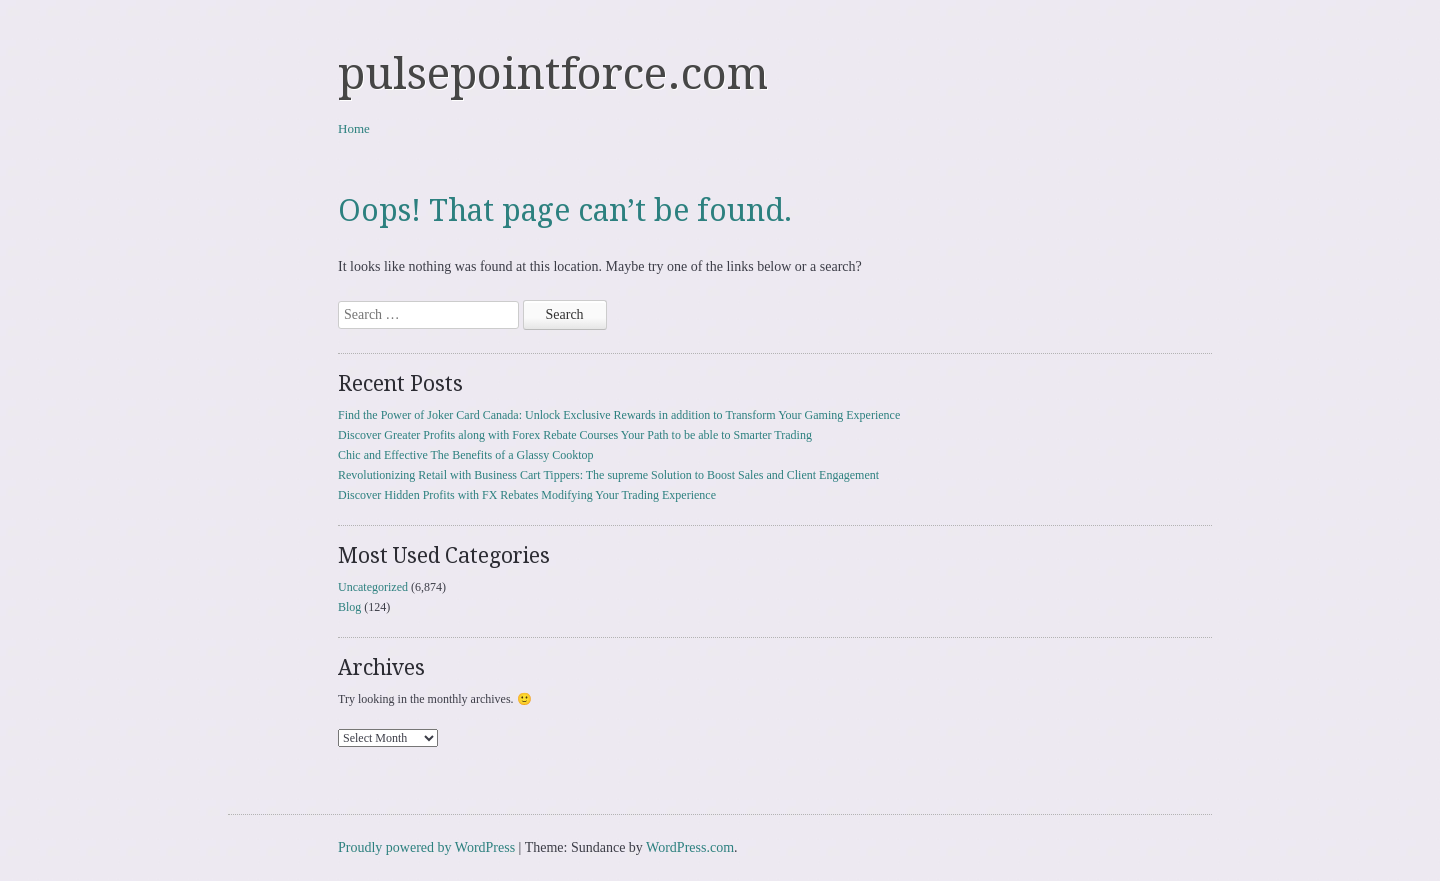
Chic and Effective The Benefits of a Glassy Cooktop (466, 455)
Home (354, 128)
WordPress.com (690, 847)
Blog (349, 607)
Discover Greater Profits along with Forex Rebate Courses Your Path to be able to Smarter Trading (575, 435)
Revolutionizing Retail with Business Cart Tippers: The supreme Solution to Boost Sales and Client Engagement (608, 475)
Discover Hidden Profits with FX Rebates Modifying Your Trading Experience (527, 495)
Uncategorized (373, 587)
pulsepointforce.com (553, 74)
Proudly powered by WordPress (426, 847)
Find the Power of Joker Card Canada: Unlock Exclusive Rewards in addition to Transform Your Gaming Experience (619, 415)
